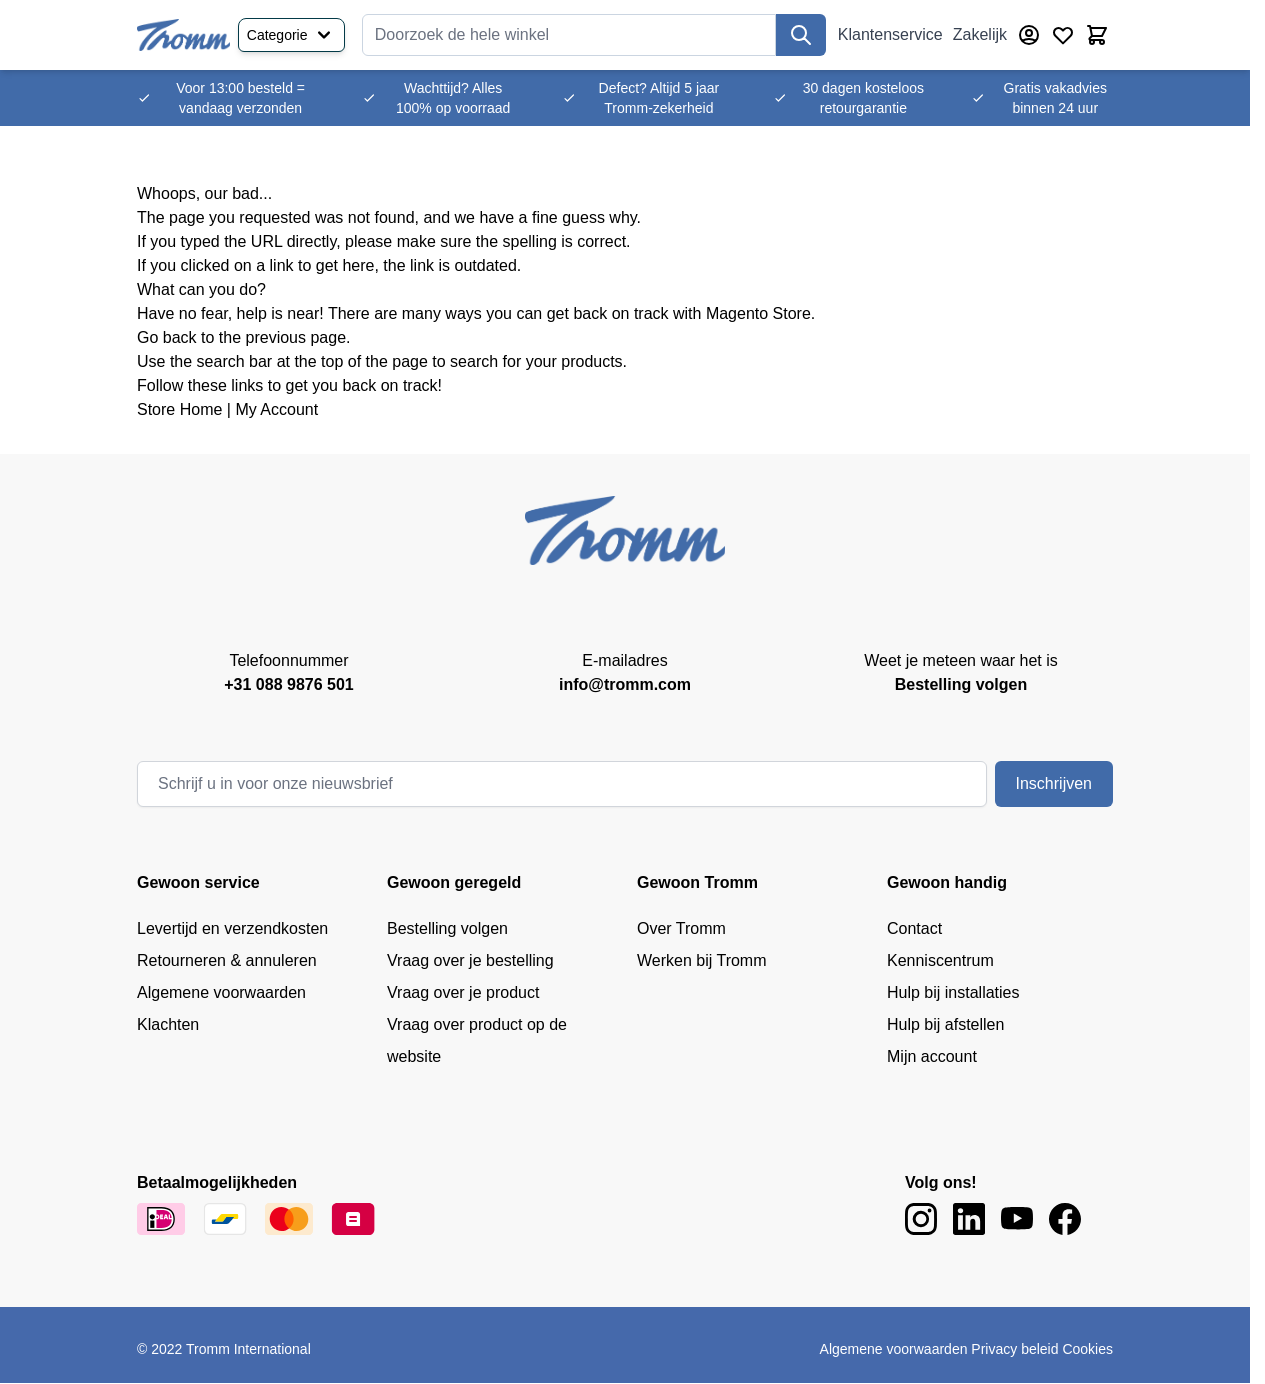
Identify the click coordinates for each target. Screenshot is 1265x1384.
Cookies (1087, 1349)
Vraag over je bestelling (470, 960)
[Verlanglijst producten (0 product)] (1063, 35)
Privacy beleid (1014, 1349)
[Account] (1029, 35)
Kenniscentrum (940, 960)
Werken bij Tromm (702, 960)
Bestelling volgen (447, 928)
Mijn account (932, 1056)
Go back (167, 337)
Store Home (179, 409)
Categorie (291, 35)
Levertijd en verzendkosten (232, 928)
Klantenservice (890, 34)
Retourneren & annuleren (227, 960)
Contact (914, 928)
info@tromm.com (625, 684)
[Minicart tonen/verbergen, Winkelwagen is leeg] (1097, 35)
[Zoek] (801, 35)
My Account (276, 409)
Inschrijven (1054, 783)
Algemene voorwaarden (221, 992)
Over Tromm (681, 928)
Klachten (168, 1024)
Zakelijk (980, 34)
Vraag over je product (463, 992)
